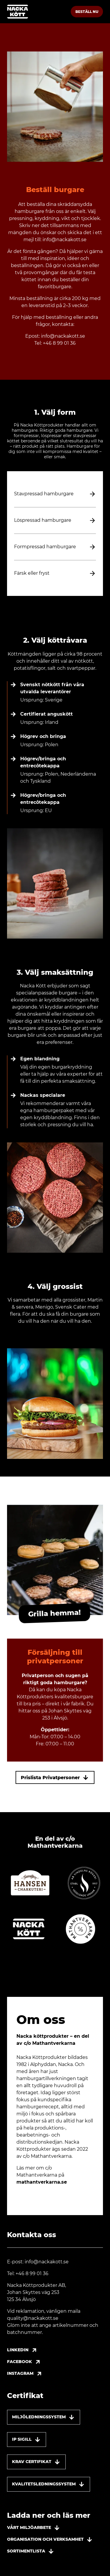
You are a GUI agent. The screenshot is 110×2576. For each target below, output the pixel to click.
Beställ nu (86, 11)
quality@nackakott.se (32, 2318)
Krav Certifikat (36, 2461)
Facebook (25, 2361)
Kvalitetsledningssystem (48, 2484)
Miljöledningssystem (43, 2417)
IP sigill (26, 2439)
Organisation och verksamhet (50, 2539)
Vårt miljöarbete (33, 2527)
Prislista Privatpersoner (55, 1777)
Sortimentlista (31, 2551)
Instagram (25, 2373)
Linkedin (23, 2350)
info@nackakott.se (65, 239)
